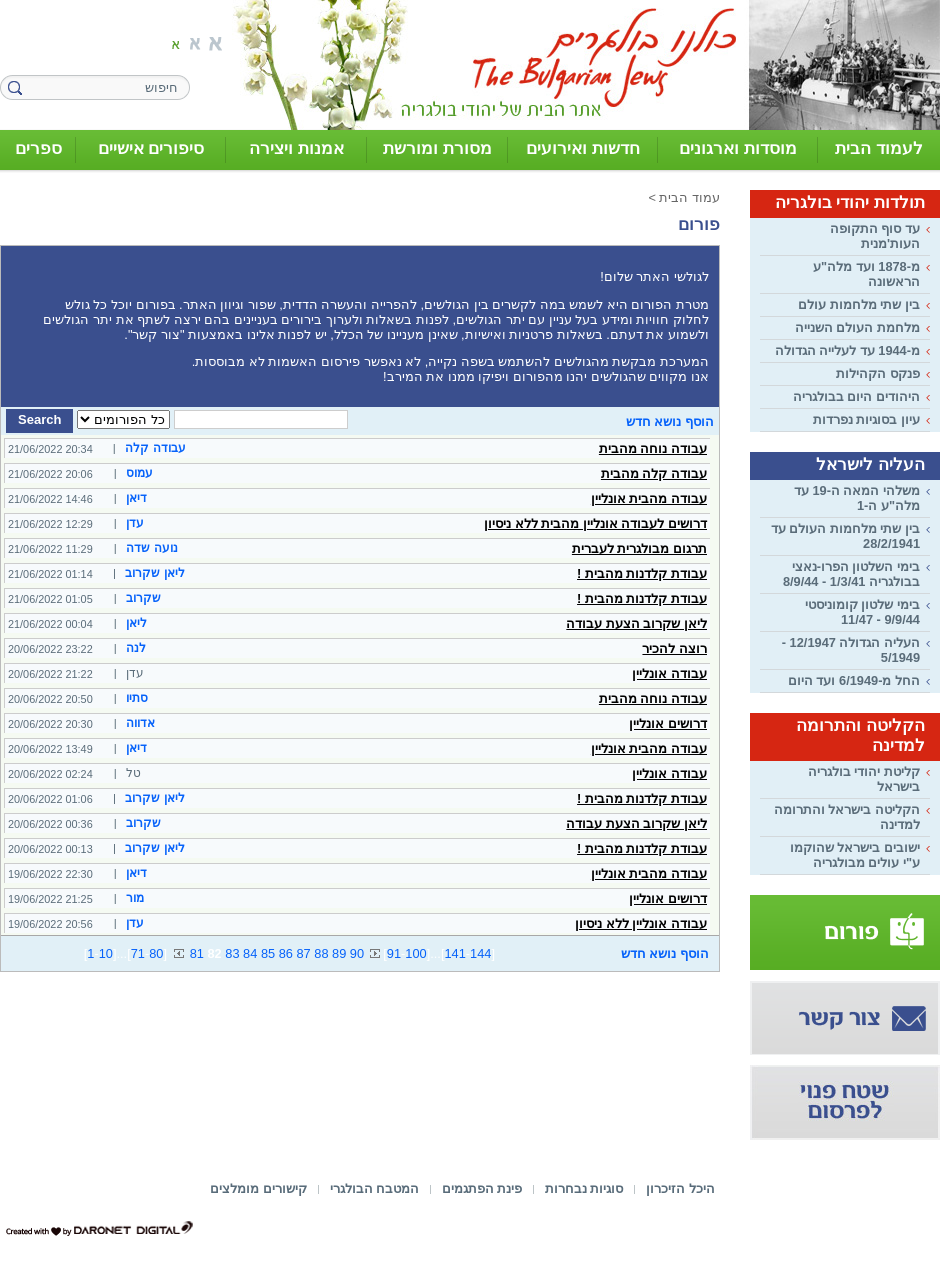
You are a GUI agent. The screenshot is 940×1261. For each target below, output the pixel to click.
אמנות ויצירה (296, 148)
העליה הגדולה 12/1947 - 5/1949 (851, 650)
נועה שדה (151, 548)
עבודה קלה (155, 448)
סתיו (137, 698)
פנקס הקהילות (878, 373)
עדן (135, 523)
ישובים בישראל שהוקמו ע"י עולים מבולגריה (855, 855)
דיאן (136, 498)
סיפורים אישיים (151, 148)
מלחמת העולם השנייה (857, 327)
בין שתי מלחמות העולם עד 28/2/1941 (845, 536)
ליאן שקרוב (154, 573)
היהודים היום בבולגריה (856, 396)
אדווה (140, 723)
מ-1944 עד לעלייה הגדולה (847, 350)
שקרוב (143, 598)
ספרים (38, 148)
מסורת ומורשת (437, 148)
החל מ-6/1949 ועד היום (854, 680)
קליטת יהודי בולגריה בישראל (864, 779)
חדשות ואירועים (583, 148)
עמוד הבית (689, 197)
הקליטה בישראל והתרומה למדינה (847, 817)
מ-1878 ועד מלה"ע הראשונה (866, 274)
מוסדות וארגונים (738, 148)
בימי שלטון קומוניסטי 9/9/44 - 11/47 (862, 612)
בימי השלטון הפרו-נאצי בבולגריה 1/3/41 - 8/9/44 (851, 574)
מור (135, 898)
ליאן (136, 623)
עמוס (139, 473)
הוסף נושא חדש (670, 421)
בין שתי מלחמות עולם (859, 304)
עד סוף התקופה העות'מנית (875, 236)
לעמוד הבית (879, 148)
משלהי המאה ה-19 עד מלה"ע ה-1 (857, 498)
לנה (136, 648)
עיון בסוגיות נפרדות (866, 419)
